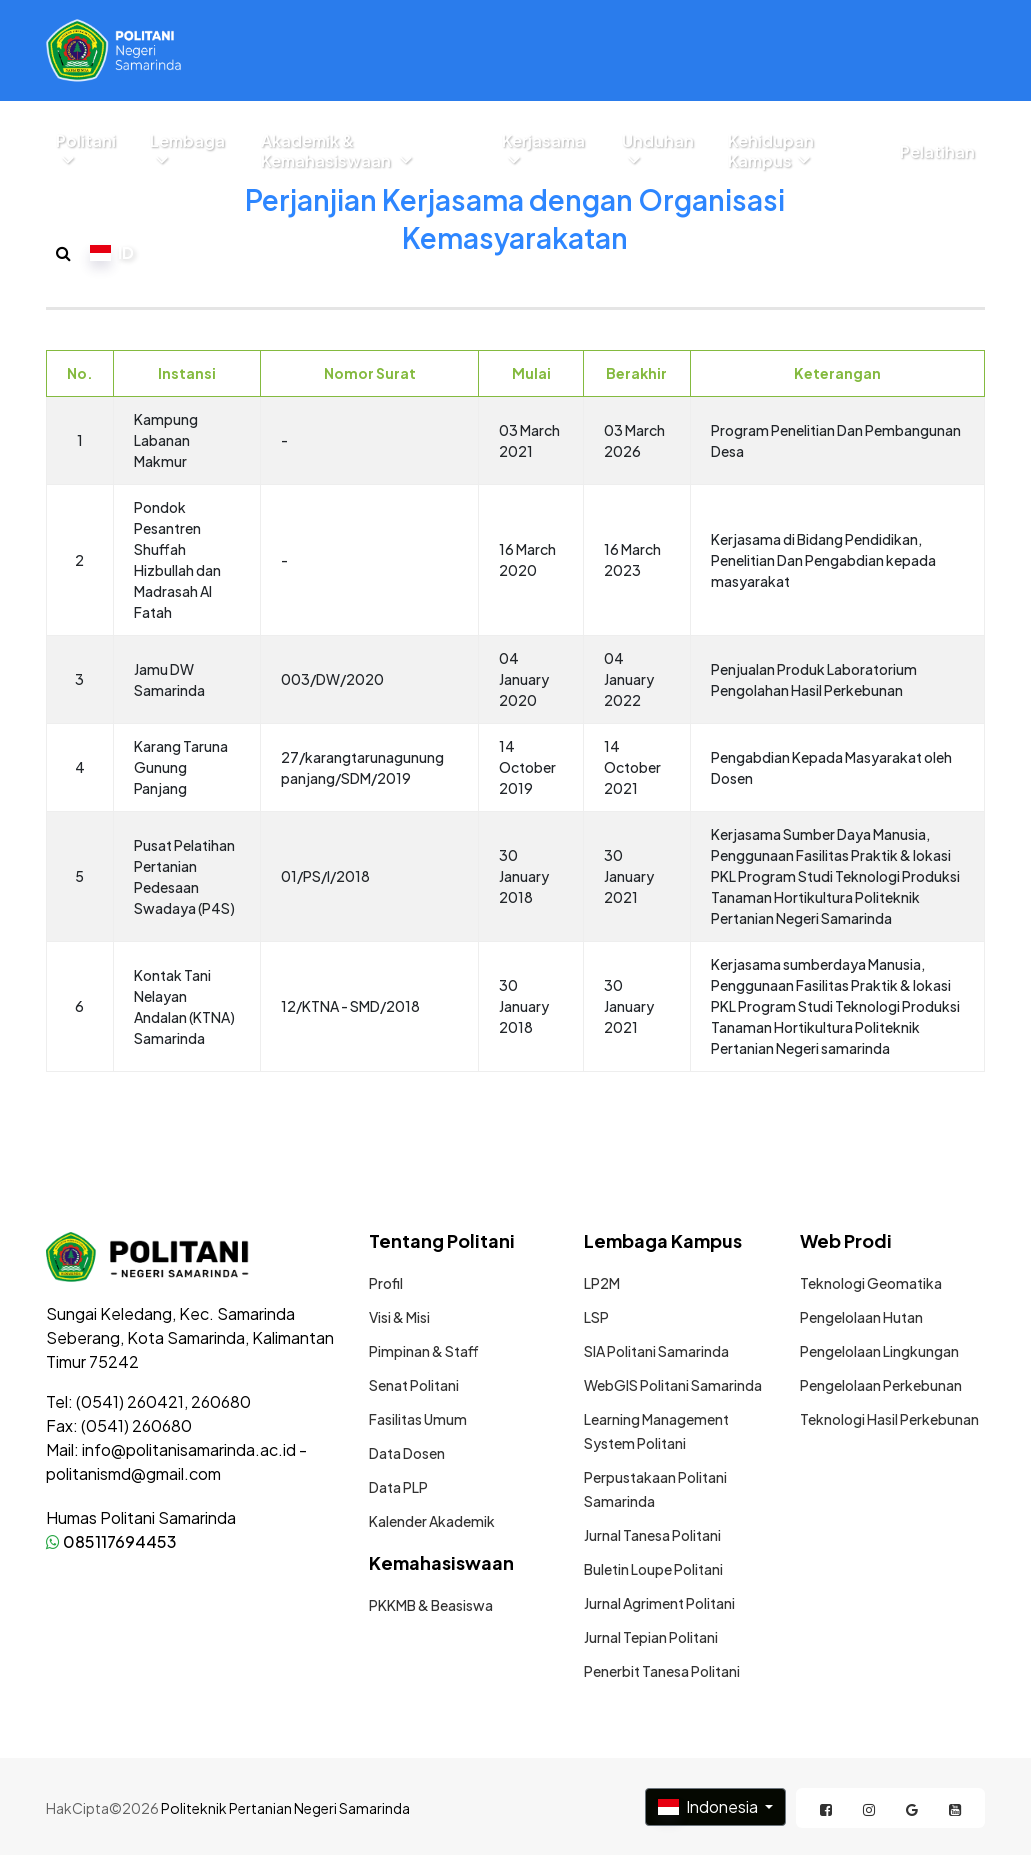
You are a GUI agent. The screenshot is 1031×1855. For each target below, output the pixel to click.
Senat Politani (414, 1385)
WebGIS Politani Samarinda (673, 1385)
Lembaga (187, 149)
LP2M (602, 1283)
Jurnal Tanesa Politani (652, 1535)
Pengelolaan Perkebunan (881, 1385)
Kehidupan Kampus (771, 151)
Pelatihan (937, 152)
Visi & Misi (399, 1317)
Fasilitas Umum (418, 1419)
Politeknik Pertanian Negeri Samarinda (285, 1808)
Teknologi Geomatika (871, 1283)
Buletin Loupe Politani (653, 1569)
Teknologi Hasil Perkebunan (889, 1419)
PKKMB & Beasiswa (431, 1605)
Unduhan (658, 149)
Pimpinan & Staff (424, 1351)
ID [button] (112, 252)
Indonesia (709, 1806)
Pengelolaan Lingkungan (879, 1351)
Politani (86, 149)
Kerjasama (543, 149)
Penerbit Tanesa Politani (662, 1671)
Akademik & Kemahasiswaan (336, 151)
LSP (596, 1317)
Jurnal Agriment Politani (659, 1603)
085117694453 (111, 1541)
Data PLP (398, 1487)
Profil (386, 1283)
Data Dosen (407, 1453)
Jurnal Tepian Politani (651, 1637)
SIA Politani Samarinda (656, 1351)
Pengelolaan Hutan (861, 1317)
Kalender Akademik (432, 1521)
